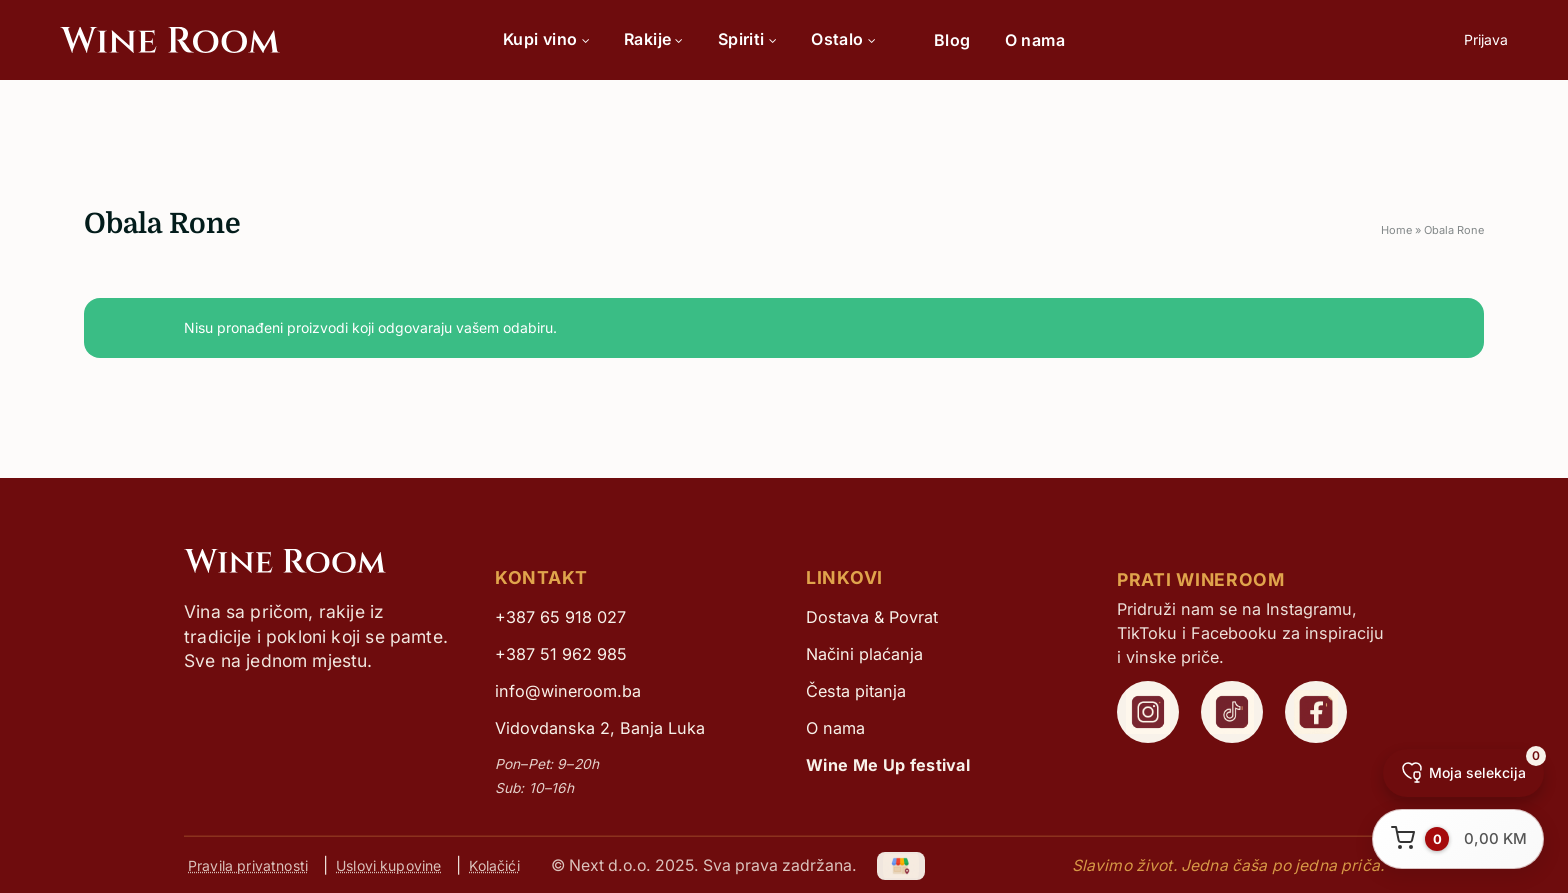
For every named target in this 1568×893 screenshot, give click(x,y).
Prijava (1486, 39)
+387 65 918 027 (560, 617)
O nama (1035, 40)
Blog (952, 40)
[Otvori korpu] (1458, 839)
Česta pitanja (856, 691)
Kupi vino (546, 39)
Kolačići (494, 865)
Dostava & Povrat (872, 617)
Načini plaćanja (864, 654)
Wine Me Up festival (888, 765)
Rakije (654, 39)
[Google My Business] (902, 864)
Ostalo (843, 39)
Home (1396, 230)
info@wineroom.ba (568, 691)
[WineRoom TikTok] (1232, 712)
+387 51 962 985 (561, 654)
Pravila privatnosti (248, 865)
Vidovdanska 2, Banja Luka (600, 728)
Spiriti (747, 39)
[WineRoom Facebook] (1316, 712)
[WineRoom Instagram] (1148, 712)
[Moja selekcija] (1463, 773)
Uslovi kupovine (388, 865)
